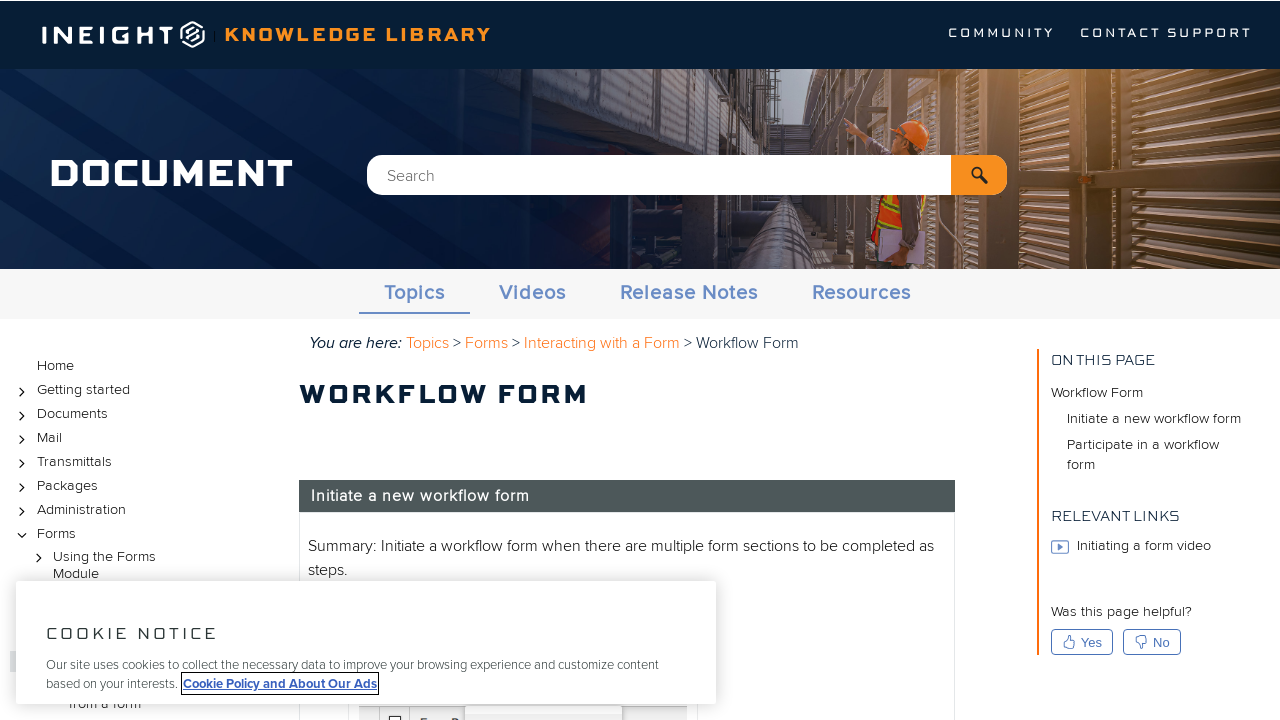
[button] (979, 175)
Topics (414, 293)
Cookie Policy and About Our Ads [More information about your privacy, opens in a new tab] (280, 683)
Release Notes (689, 293)
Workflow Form (1097, 392)
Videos (532, 293)
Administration (69, 510)
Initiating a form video (1131, 547)
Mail (37, 438)
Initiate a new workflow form (1154, 418)
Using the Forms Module (92, 565)
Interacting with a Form (602, 343)
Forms (44, 534)
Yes (1082, 642)
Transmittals (62, 462)
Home (55, 365)
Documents (60, 414)
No (1152, 642)
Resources (861, 293)
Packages (55, 486)
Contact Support (1166, 34)
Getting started (71, 390)
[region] (366, 642)
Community (1001, 34)
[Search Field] (687, 175)
